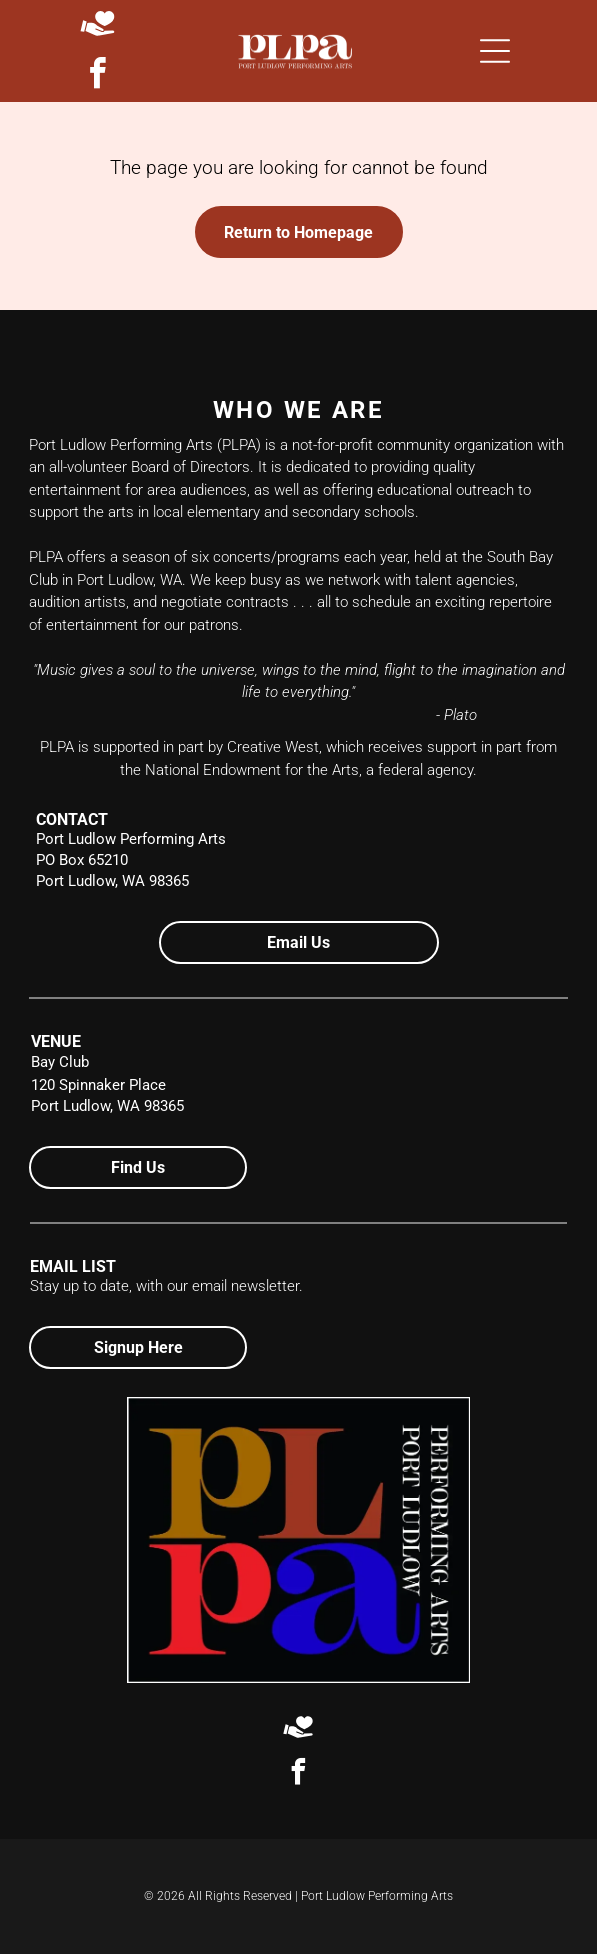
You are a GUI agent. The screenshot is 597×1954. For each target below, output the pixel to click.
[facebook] (98, 76)
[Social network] (97, 25)
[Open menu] (495, 51)
